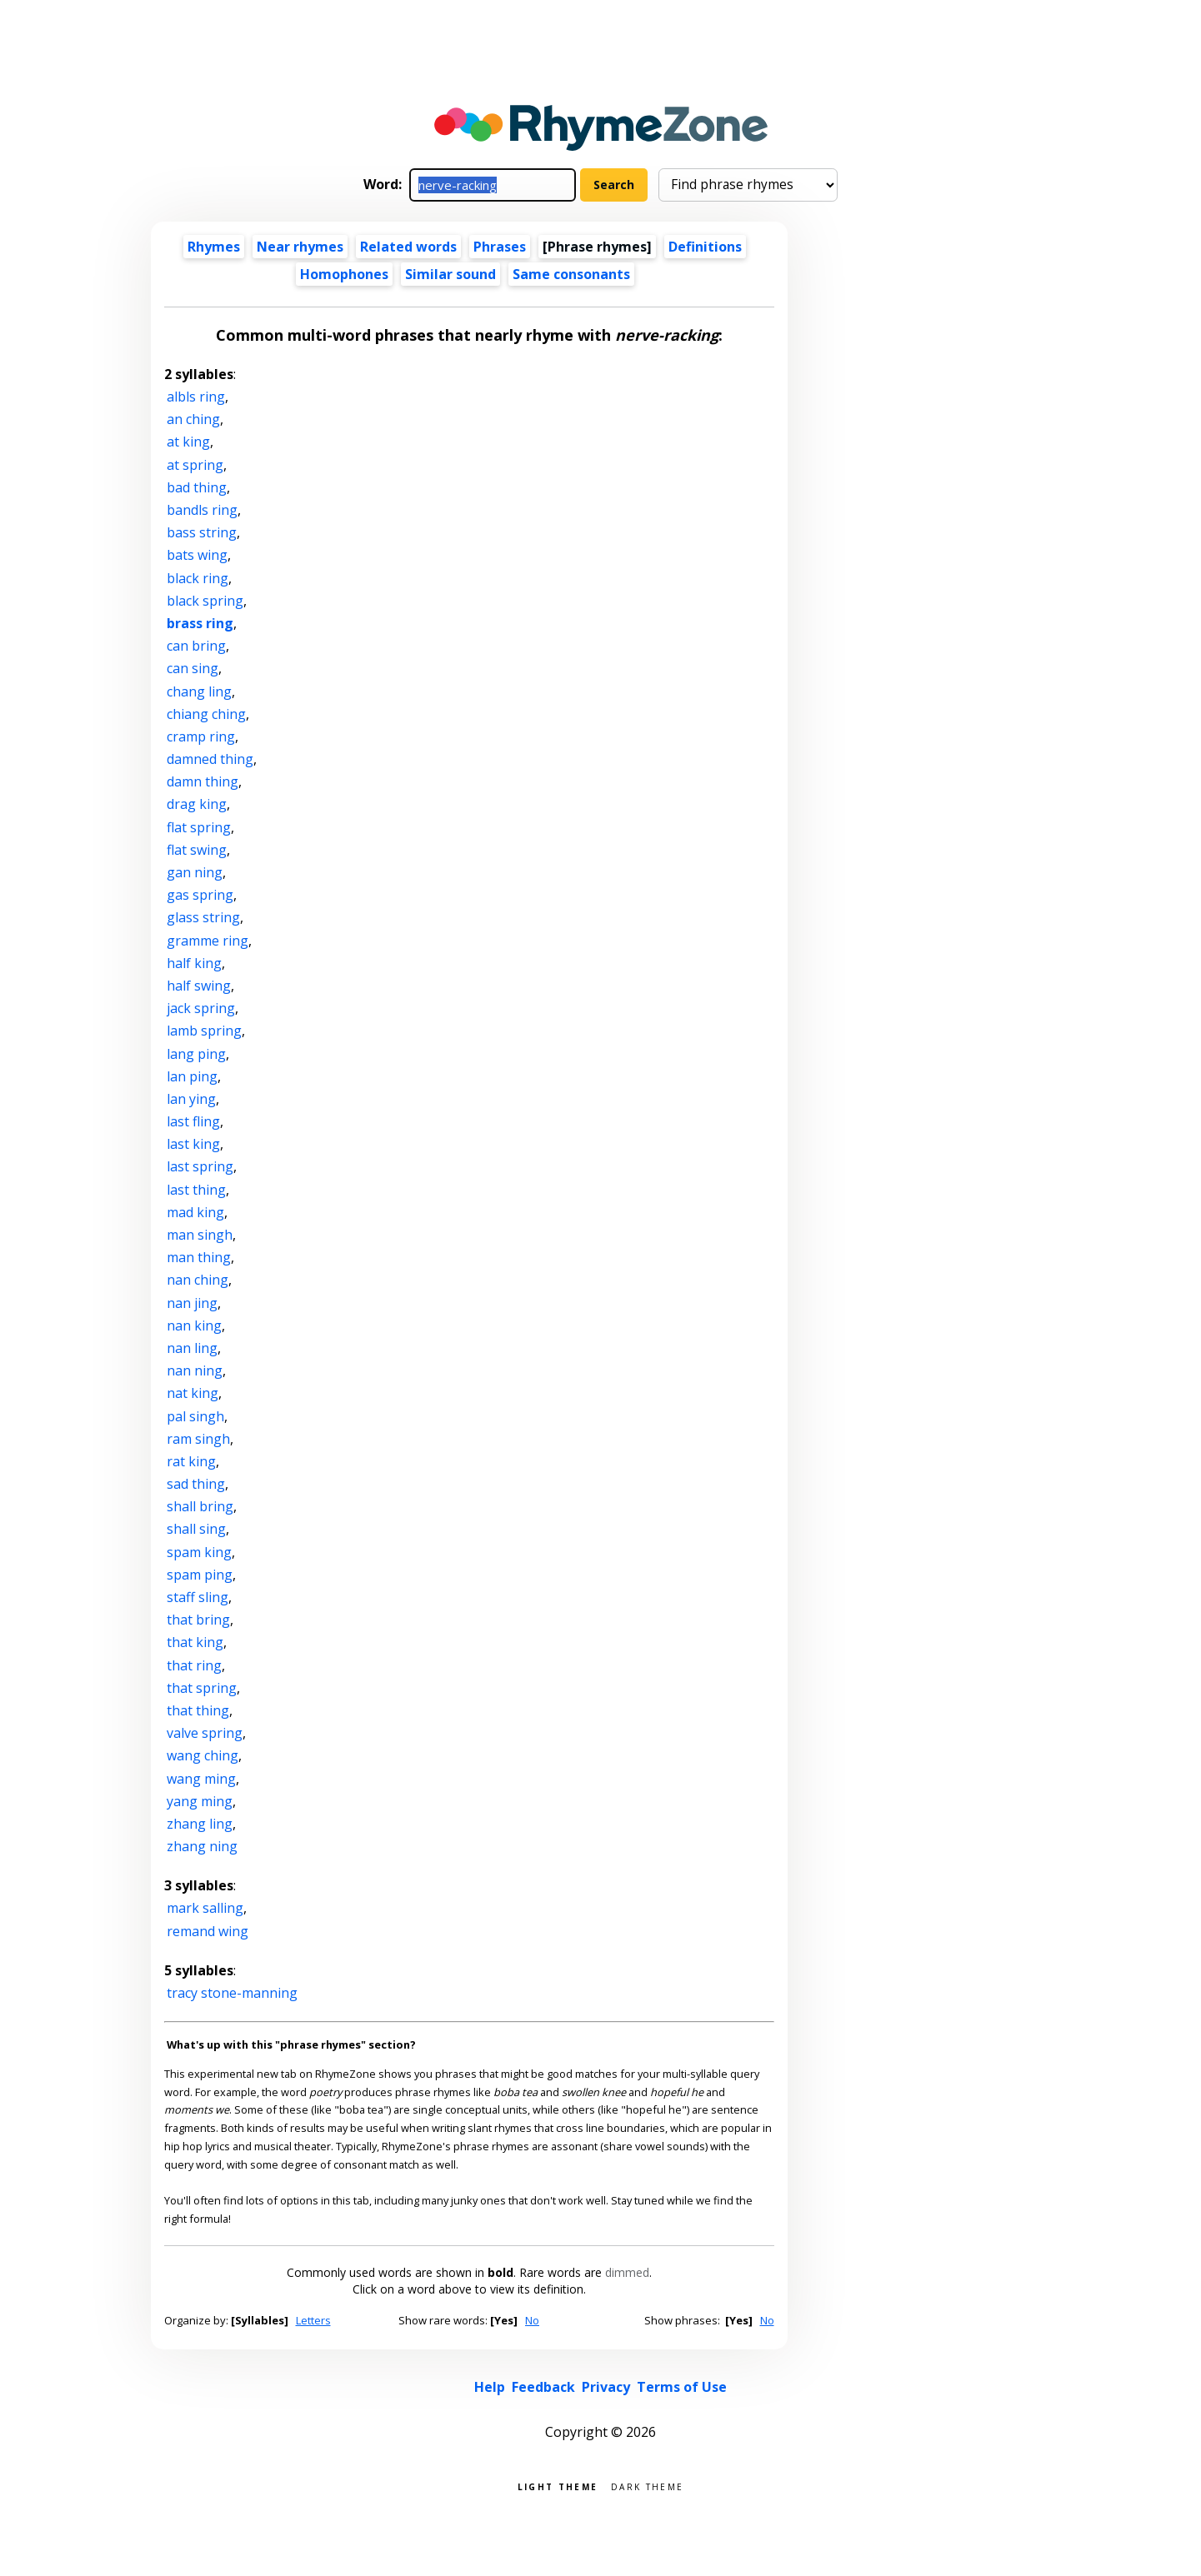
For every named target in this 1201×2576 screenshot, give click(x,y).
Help (489, 2387)
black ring (197, 578)
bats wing (197, 555)
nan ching (197, 1280)
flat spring (199, 827)
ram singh (198, 1439)
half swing (199, 985)
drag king (197, 804)
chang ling (199, 691)
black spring (205, 601)
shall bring (200, 1506)
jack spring (201, 1008)
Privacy (606, 2387)
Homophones (344, 274)
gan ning (195, 872)
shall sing (196, 1529)
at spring (195, 465)
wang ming (201, 1779)
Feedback (543, 2387)
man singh (200, 1235)
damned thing (210, 759)
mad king (195, 1212)
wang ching (202, 1755)
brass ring (200, 623)
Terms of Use (682, 2387)
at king (188, 441)
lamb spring (204, 1030)
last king (193, 1144)
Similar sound (450, 274)
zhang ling (200, 1824)
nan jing (192, 1303)
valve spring (205, 1733)
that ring (194, 1665)
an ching (193, 419)
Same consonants (571, 274)
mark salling (205, 1908)
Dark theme (647, 2486)
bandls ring (202, 510)
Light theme (558, 2486)
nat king (192, 1393)
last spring (200, 1166)
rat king (191, 1461)
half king (194, 963)
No (532, 2320)
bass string (202, 532)
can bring (196, 646)
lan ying (191, 1099)
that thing (198, 1710)
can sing (192, 668)
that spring (202, 1688)
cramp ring (201, 736)
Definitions (705, 246)
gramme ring (207, 940)
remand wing (207, 1931)
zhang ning (202, 1846)
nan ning (195, 1370)
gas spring (200, 895)
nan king (194, 1325)
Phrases (499, 246)
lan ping (192, 1076)
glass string (203, 917)
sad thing (196, 1484)
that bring (198, 1619)
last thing (196, 1190)
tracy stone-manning (232, 1993)
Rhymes (214, 246)
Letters (313, 2320)
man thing (199, 1257)
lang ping (196, 1054)
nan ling (192, 1348)
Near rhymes (300, 246)
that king (195, 1642)
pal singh (195, 1416)
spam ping (200, 1574)
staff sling (197, 1597)
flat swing (197, 850)
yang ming (200, 1801)
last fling (193, 1121)
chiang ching (206, 714)
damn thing (202, 781)
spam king (199, 1552)
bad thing (197, 487)
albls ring (196, 396)
